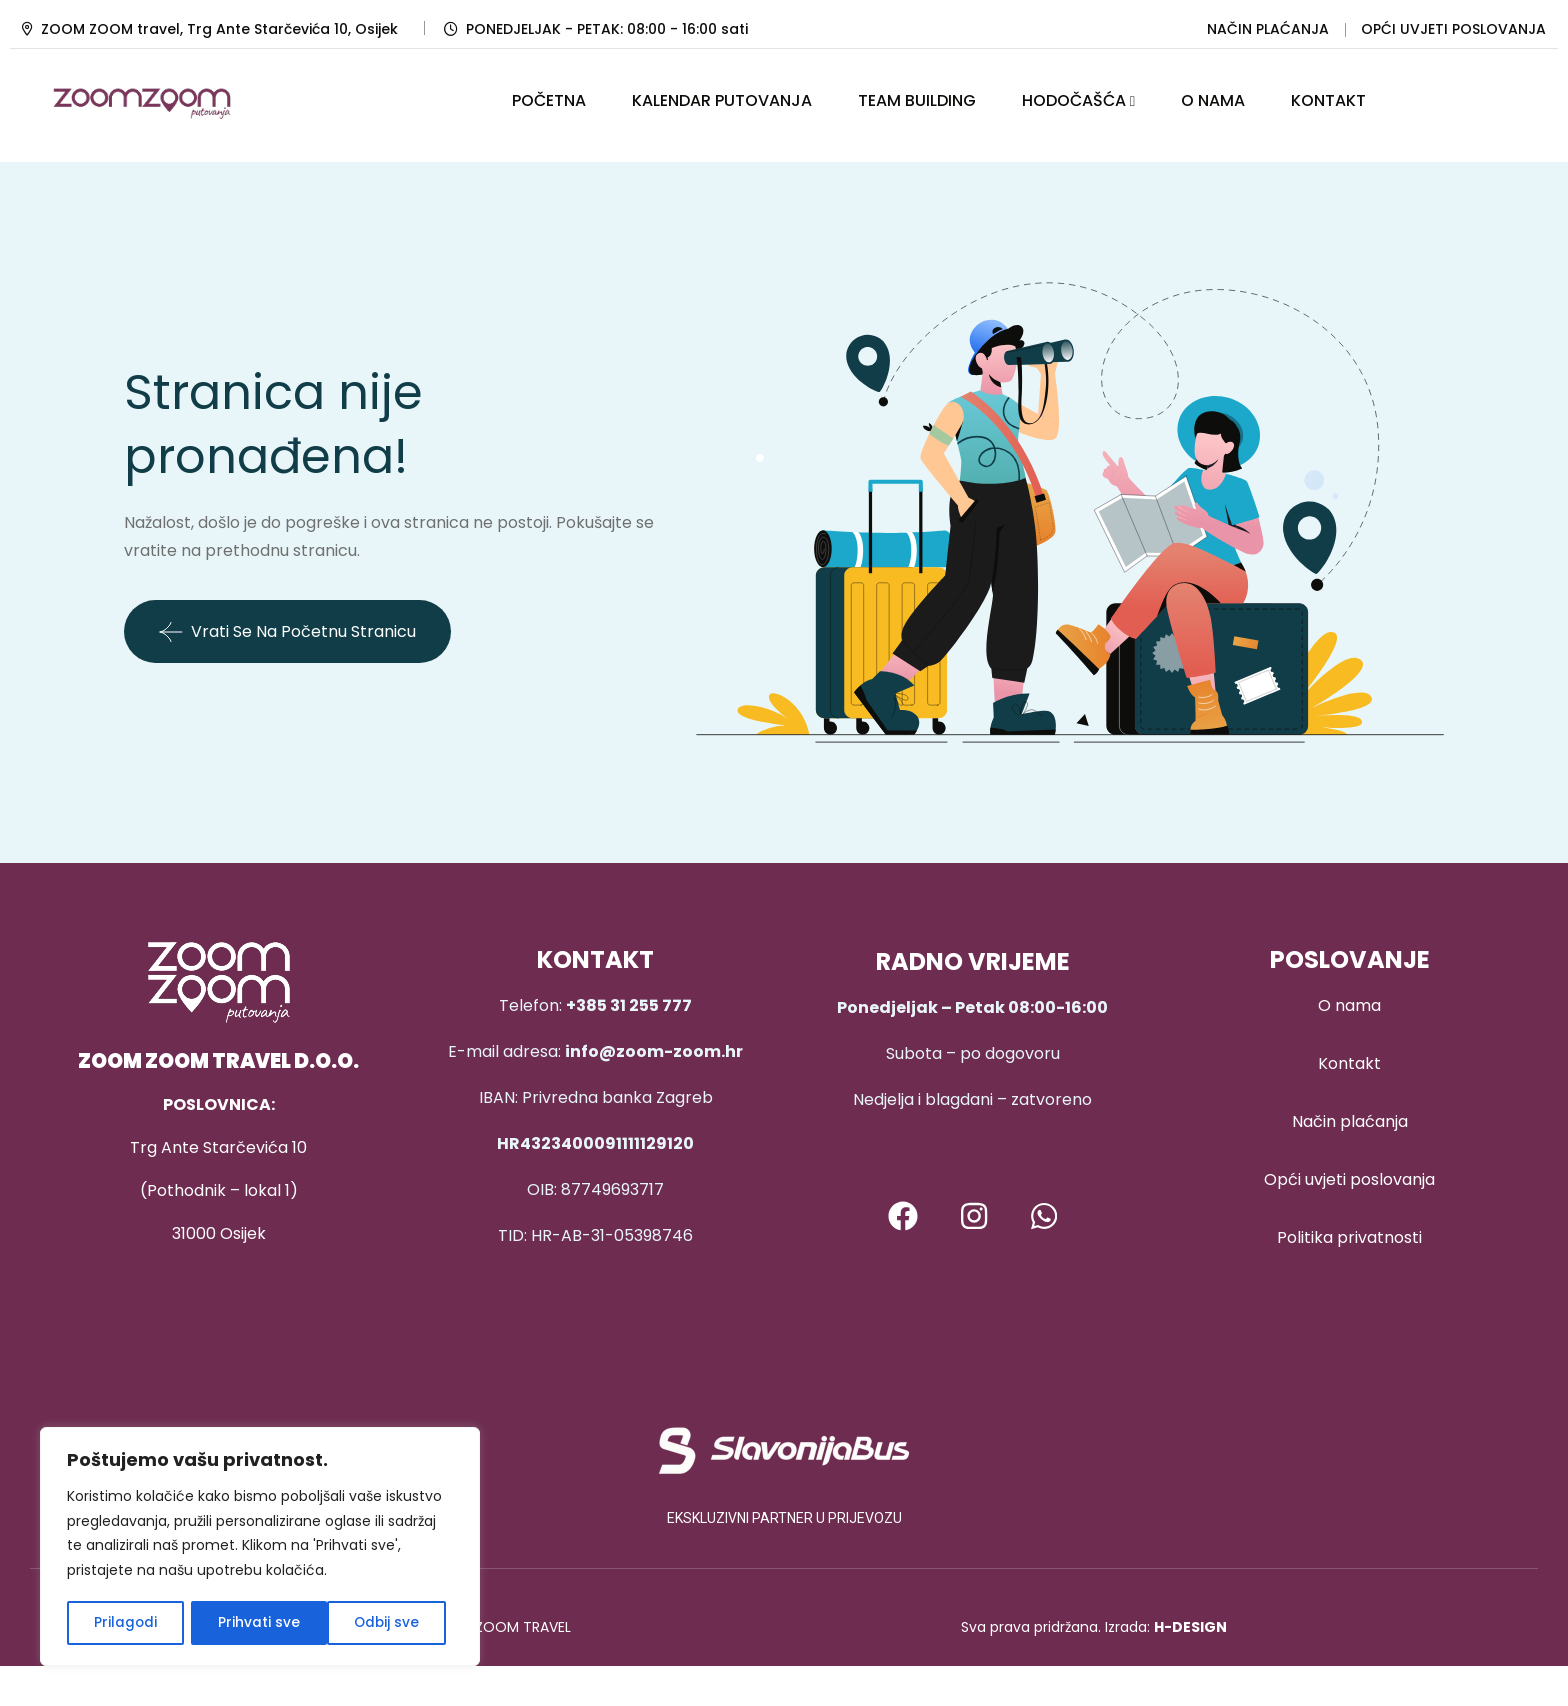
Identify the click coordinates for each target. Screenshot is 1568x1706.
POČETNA (549, 100)
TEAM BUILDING (917, 100)
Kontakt (1349, 1063)
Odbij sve (250, 1623)
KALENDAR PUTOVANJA (722, 100)
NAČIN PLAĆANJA (1268, 29)
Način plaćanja (1350, 1121)
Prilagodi (125, 1623)
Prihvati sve (386, 1623)
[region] (260, 1548)
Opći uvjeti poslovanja (1349, 1179)
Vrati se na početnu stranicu (287, 632)
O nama (1349, 1005)
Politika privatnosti (1349, 1237)
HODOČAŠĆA (1074, 100)
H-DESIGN (1190, 1627)
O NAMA (1213, 100)
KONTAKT (1328, 100)
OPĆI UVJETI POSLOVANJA (1453, 29)
